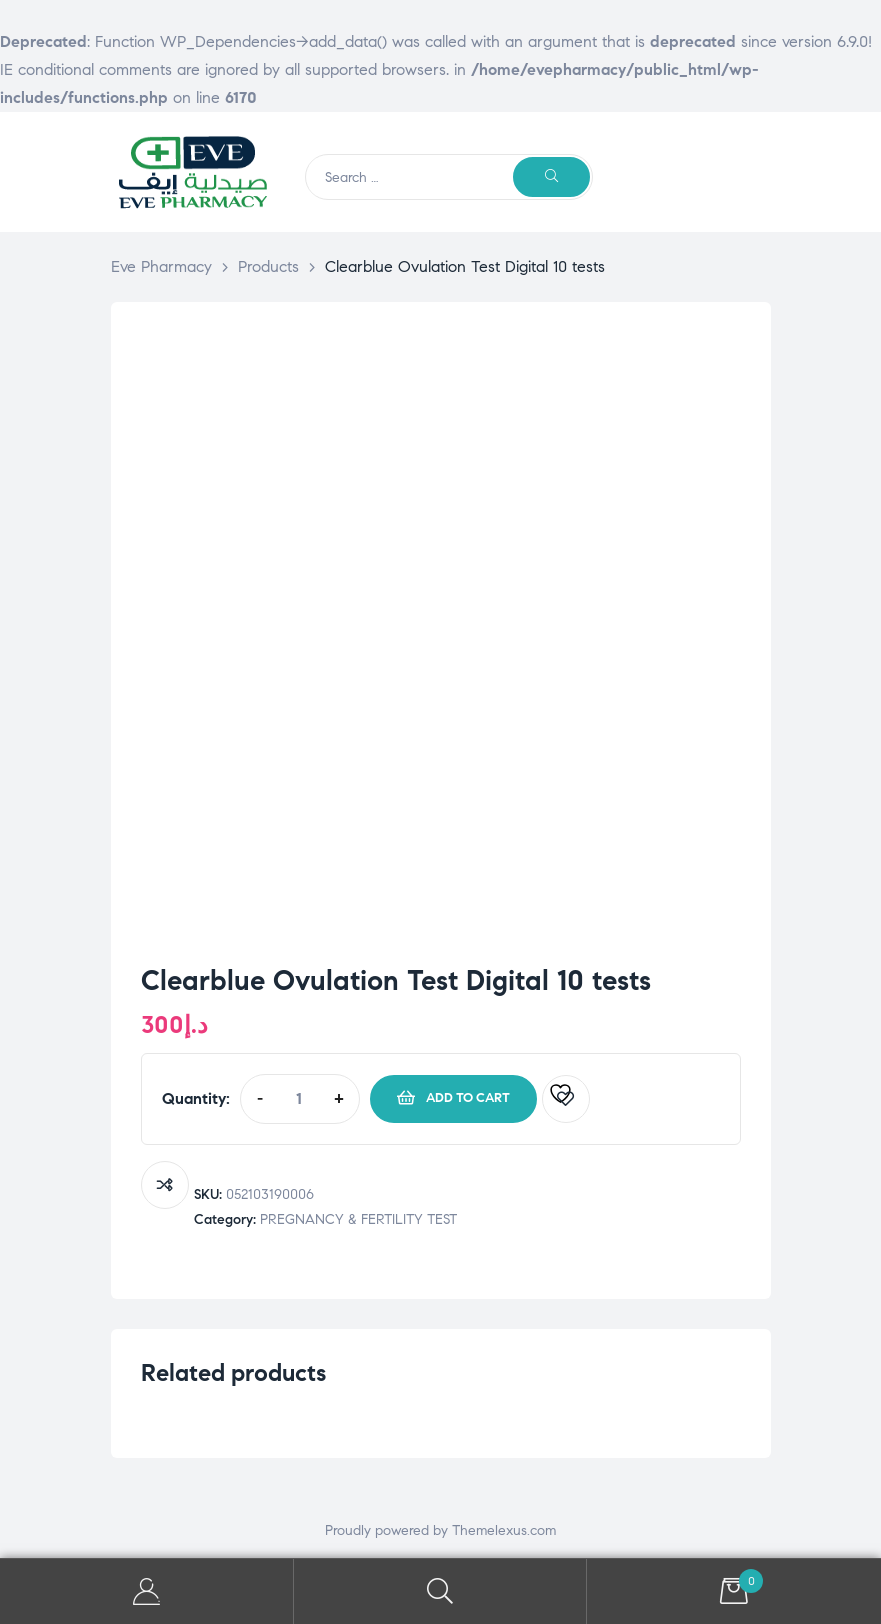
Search (441, 1591)
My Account (147, 1591)
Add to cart (468, 1098)
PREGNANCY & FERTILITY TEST (358, 1219)
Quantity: (196, 1098)
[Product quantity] (299, 1099)
